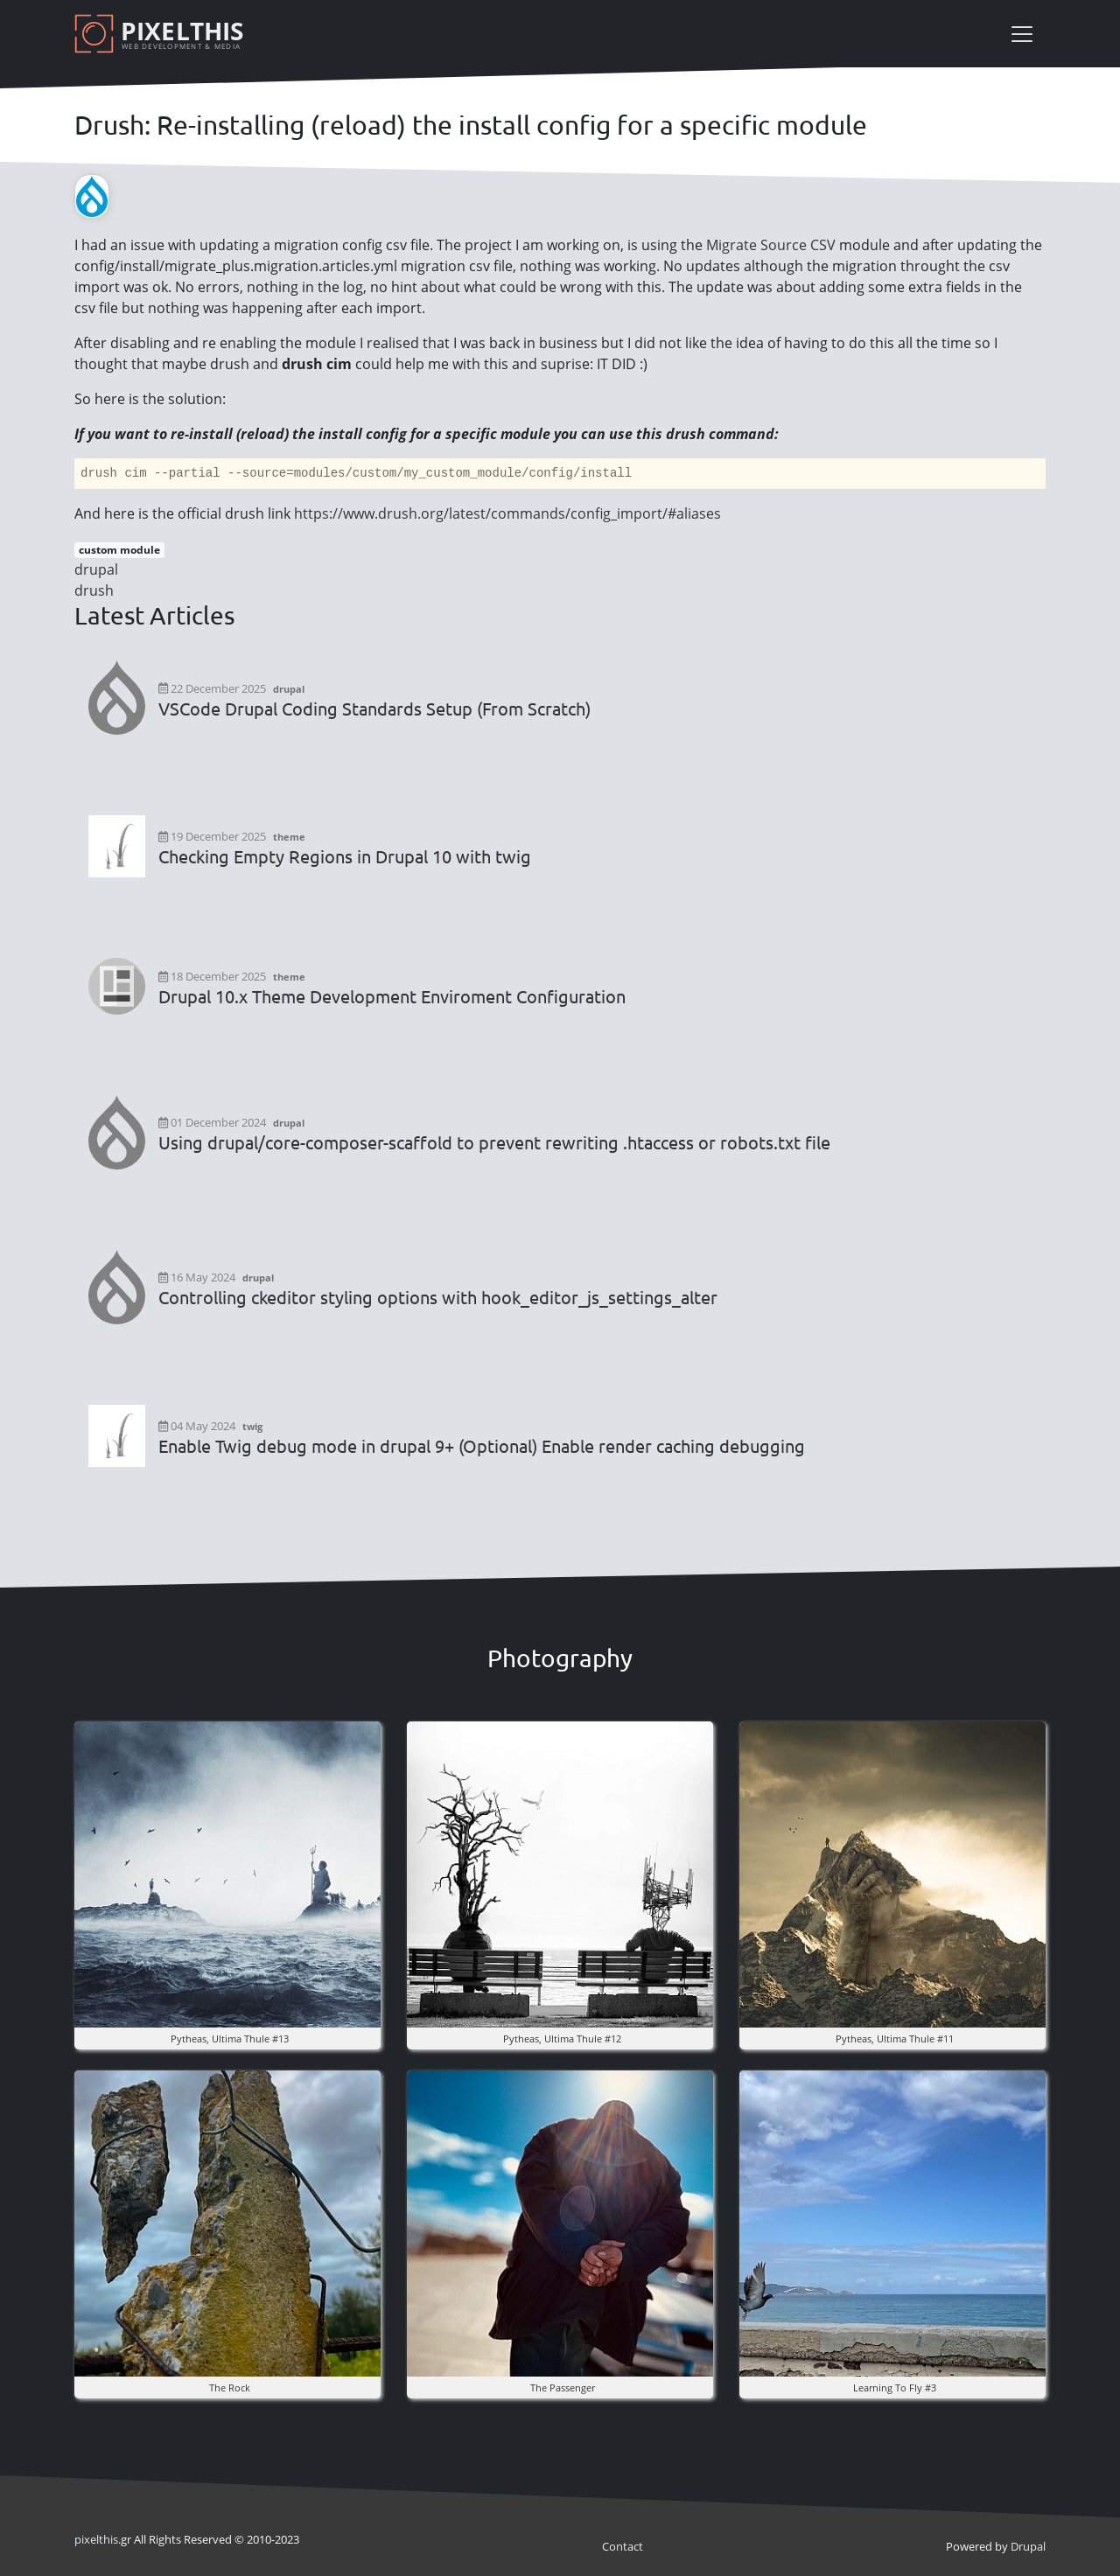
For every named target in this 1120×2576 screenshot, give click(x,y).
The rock (229, 2387)
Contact (622, 2546)
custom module (119, 549)
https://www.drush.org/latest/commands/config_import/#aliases (507, 513)
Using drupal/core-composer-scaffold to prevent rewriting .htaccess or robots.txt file (494, 1142)
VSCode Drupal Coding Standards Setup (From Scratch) (374, 708)
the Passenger (562, 2387)
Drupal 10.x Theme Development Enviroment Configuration (392, 996)
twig (252, 1426)
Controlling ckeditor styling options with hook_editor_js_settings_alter (438, 1297)
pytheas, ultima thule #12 (562, 2038)
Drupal (1028, 2546)
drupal (96, 569)
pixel (96, 2539)
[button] (227, 1872)
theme (289, 836)
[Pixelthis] (161, 33)
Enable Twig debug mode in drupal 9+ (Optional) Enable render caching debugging (481, 1445)
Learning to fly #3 (894, 2387)
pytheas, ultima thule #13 (230, 2038)
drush (94, 590)
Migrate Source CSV (771, 245)
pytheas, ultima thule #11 (895, 2038)
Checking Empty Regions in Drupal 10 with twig (344, 856)
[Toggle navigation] (1022, 34)
